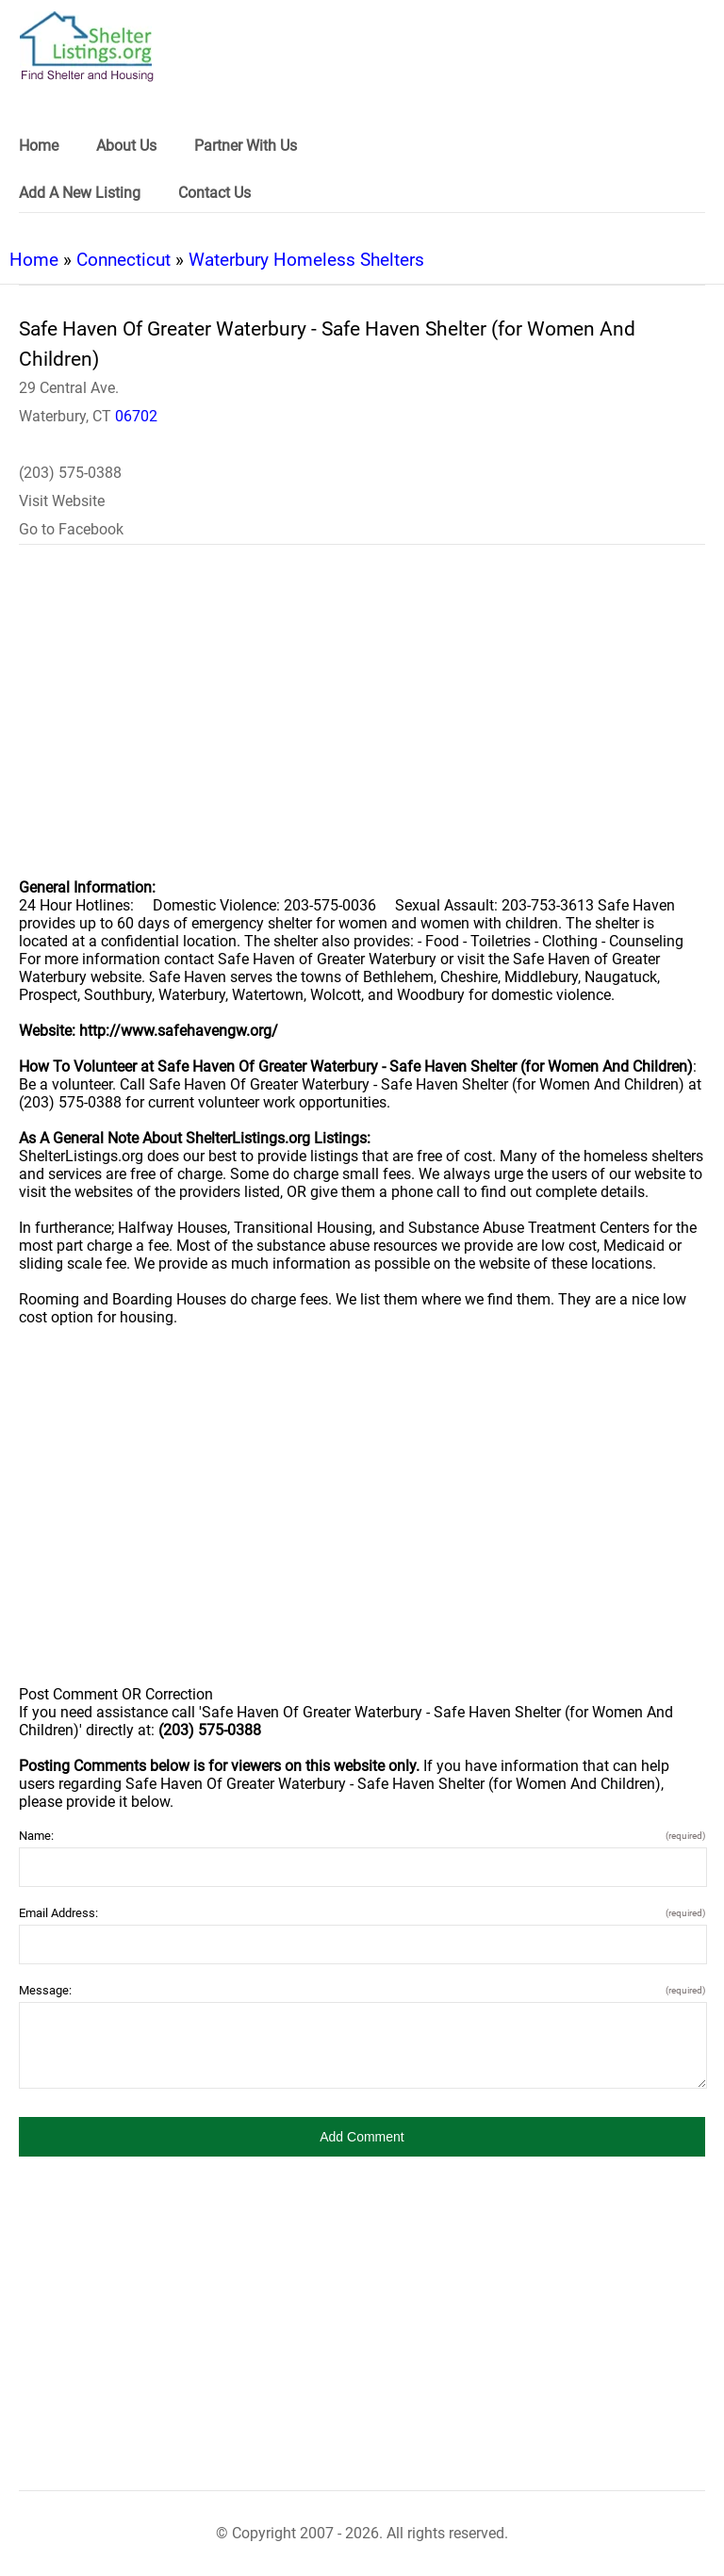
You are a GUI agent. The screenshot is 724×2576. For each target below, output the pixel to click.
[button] (362, 2137)
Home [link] (38, 146)
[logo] (87, 46)
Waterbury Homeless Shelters (306, 260)
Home (33, 260)
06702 (136, 416)
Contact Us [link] (214, 193)
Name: (362, 1836)
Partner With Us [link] (245, 146)
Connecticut (123, 260)
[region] (362, 724)
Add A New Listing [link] (79, 193)
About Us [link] (126, 146)
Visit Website (62, 501)
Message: (362, 1990)
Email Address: (362, 1913)
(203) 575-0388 (70, 473)
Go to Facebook (71, 529)
